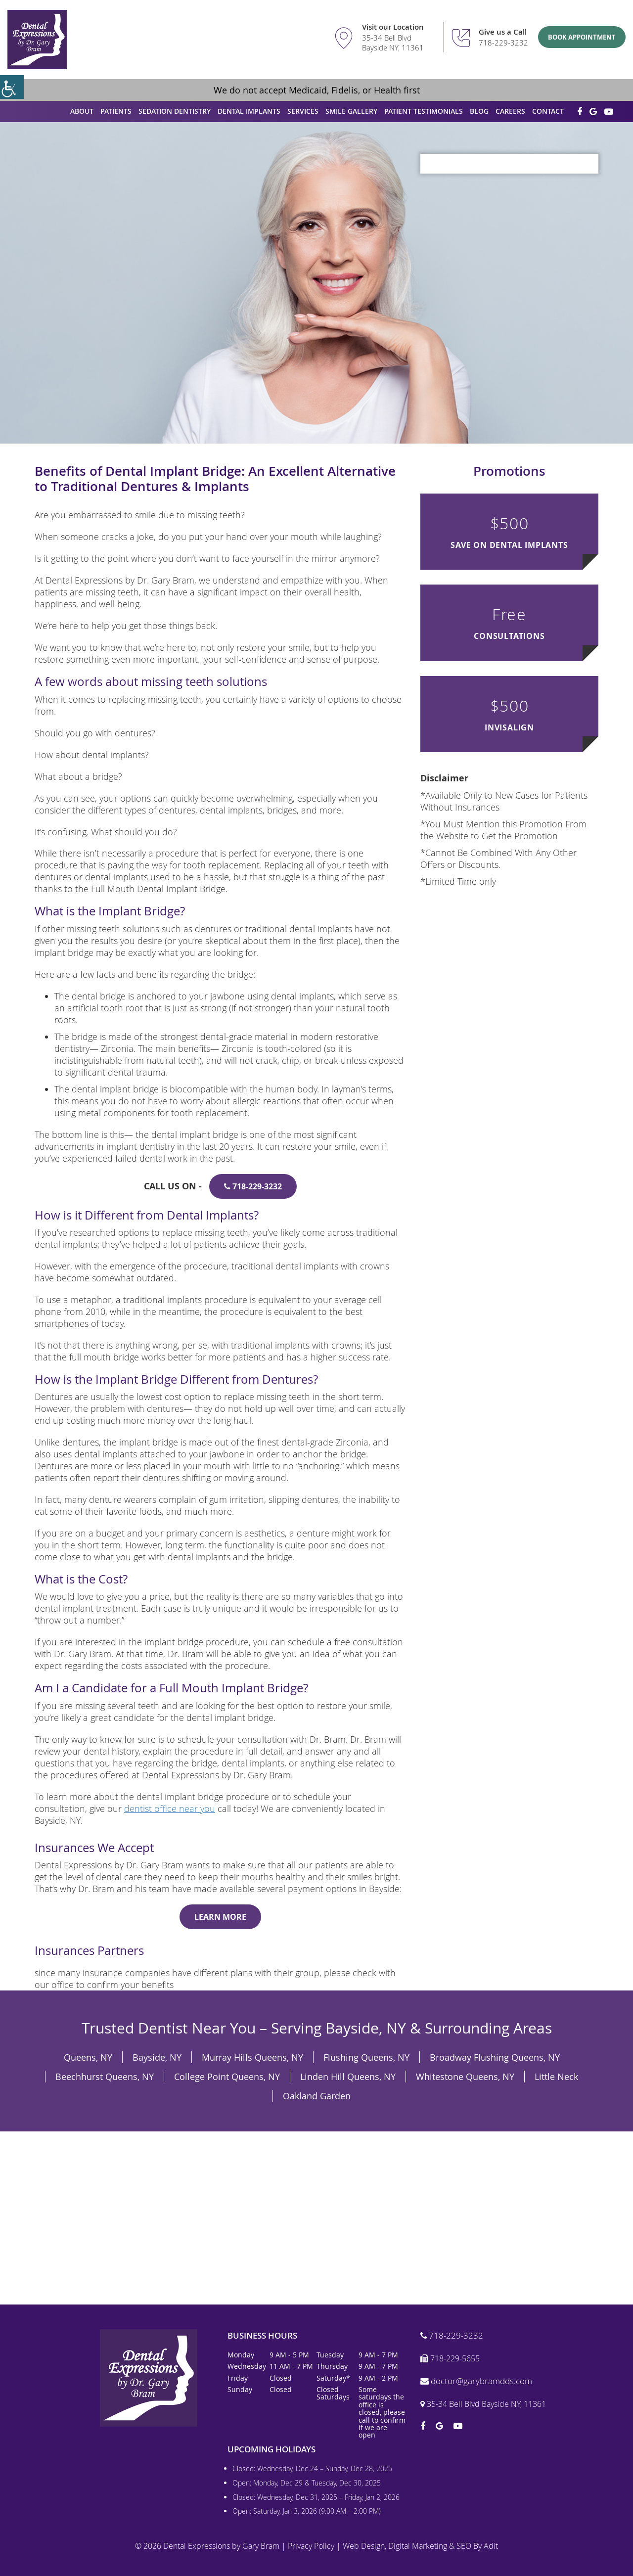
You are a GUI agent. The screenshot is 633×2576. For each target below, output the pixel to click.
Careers (510, 111)
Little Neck (556, 2076)
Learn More (220, 1916)
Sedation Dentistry (174, 111)
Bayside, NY (157, 2057)
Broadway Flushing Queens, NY (495, 2057)
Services (302, 111)
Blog (479, 111)
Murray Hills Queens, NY (252, 2057)
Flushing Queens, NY (366, 2057)
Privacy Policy (311, 2545)
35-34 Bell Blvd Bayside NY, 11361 (393, 43)
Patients (116, 111)
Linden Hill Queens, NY (348, 2076)
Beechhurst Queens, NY (104, 2076)
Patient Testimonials (423, 111)
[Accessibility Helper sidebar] (12, 87)
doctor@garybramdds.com (476, 2381)
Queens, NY (88, 2057)
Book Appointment (582, 37)
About (81, 111)
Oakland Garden (317, 2096)
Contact (548, 111)
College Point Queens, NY (227, 2076)
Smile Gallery (351, 111)
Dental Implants (249, 111)
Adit (491, 2545)
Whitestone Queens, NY (465, 2076)
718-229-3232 (503, 42)
